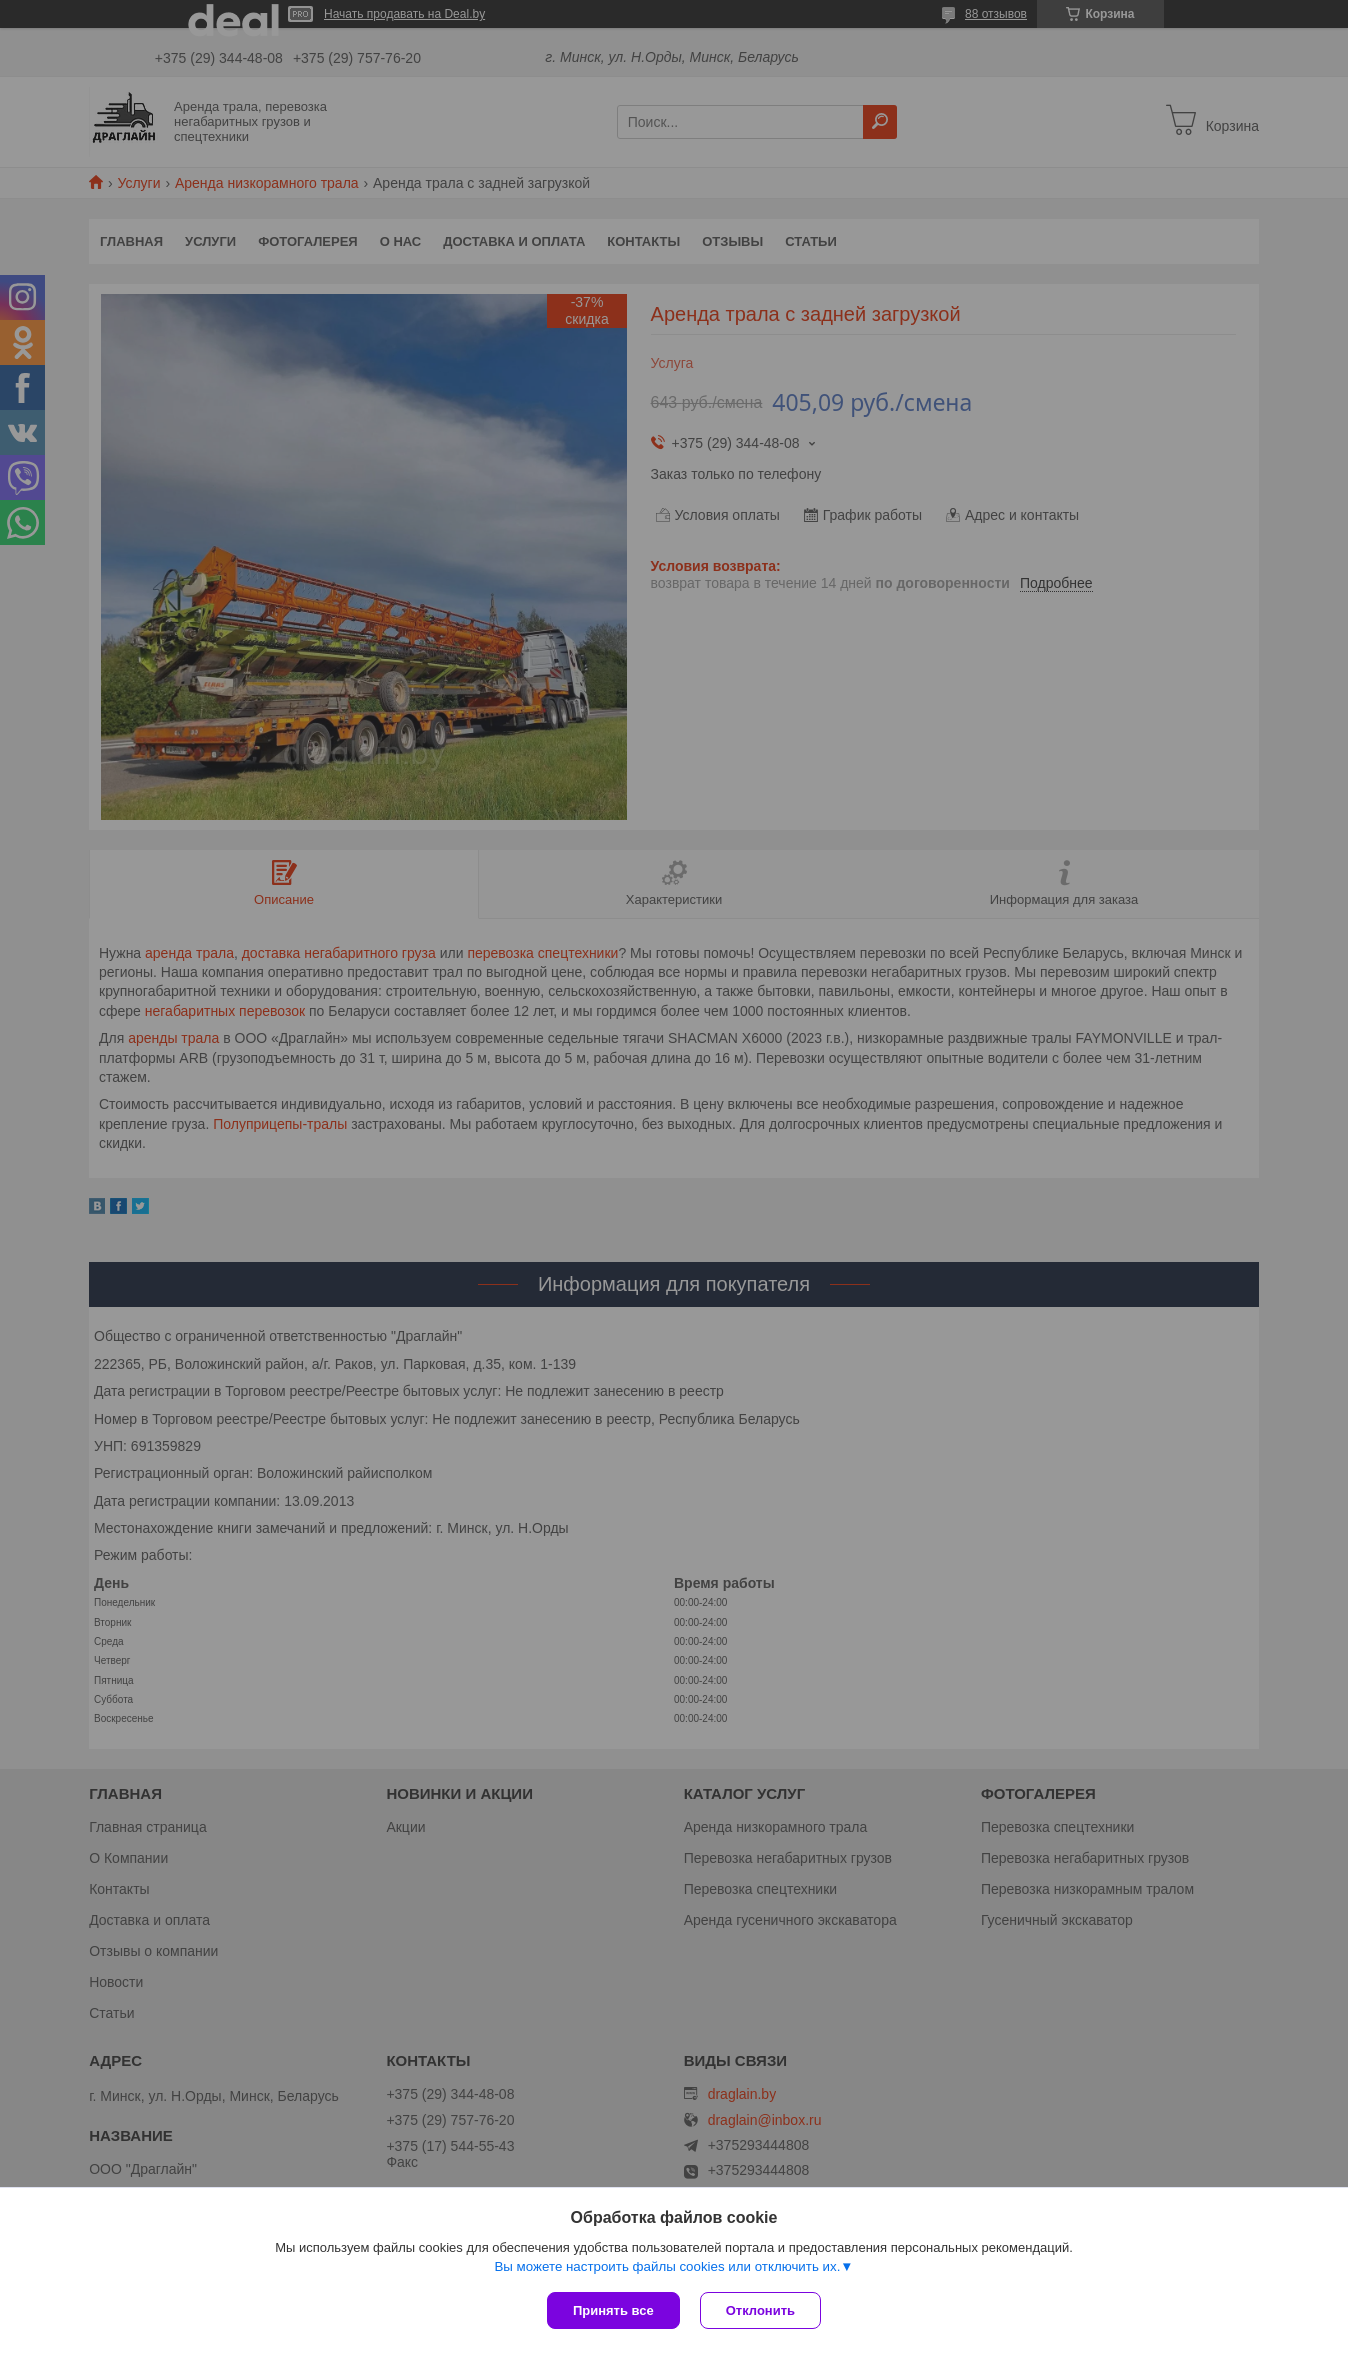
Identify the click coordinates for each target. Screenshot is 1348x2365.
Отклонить (760, 2310)
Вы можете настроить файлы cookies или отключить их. (667, 2266)
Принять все (613, 2310)
